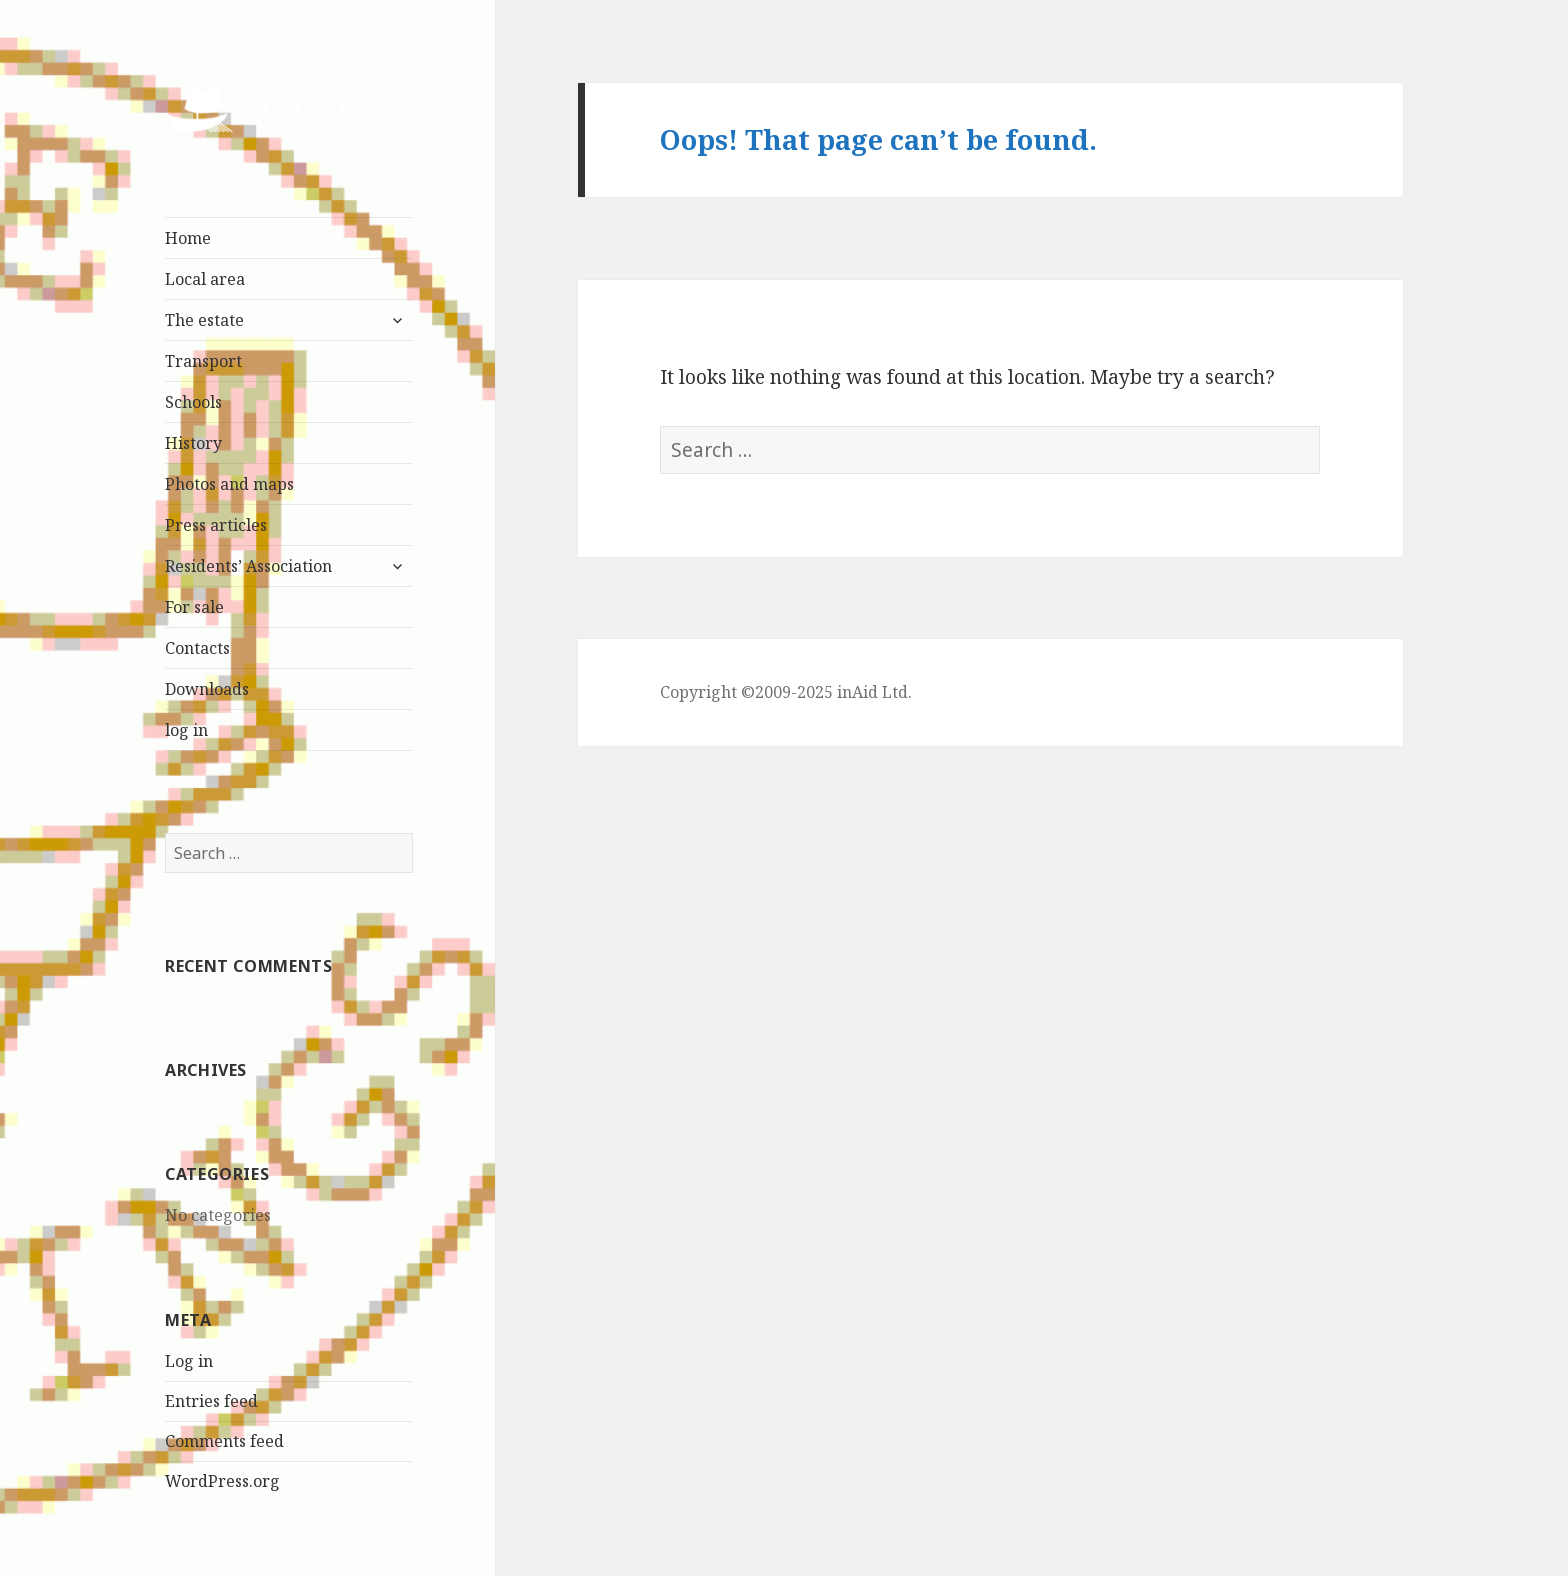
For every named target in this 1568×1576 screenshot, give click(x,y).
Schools (193, 402)
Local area (205, 279)
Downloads (207, 689)
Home (188, 238)
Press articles (216, 525)
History (193, 443)
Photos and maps (229, 484)
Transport (203, 361)
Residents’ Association (248, 566)
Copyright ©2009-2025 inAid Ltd (784, 692)
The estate (204, 320)
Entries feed (211, 1401)
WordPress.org (222, 1481)
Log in (189, 1361)
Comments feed (224, 1441)
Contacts (197, 648)
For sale (194, 607)
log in (186, 730)
